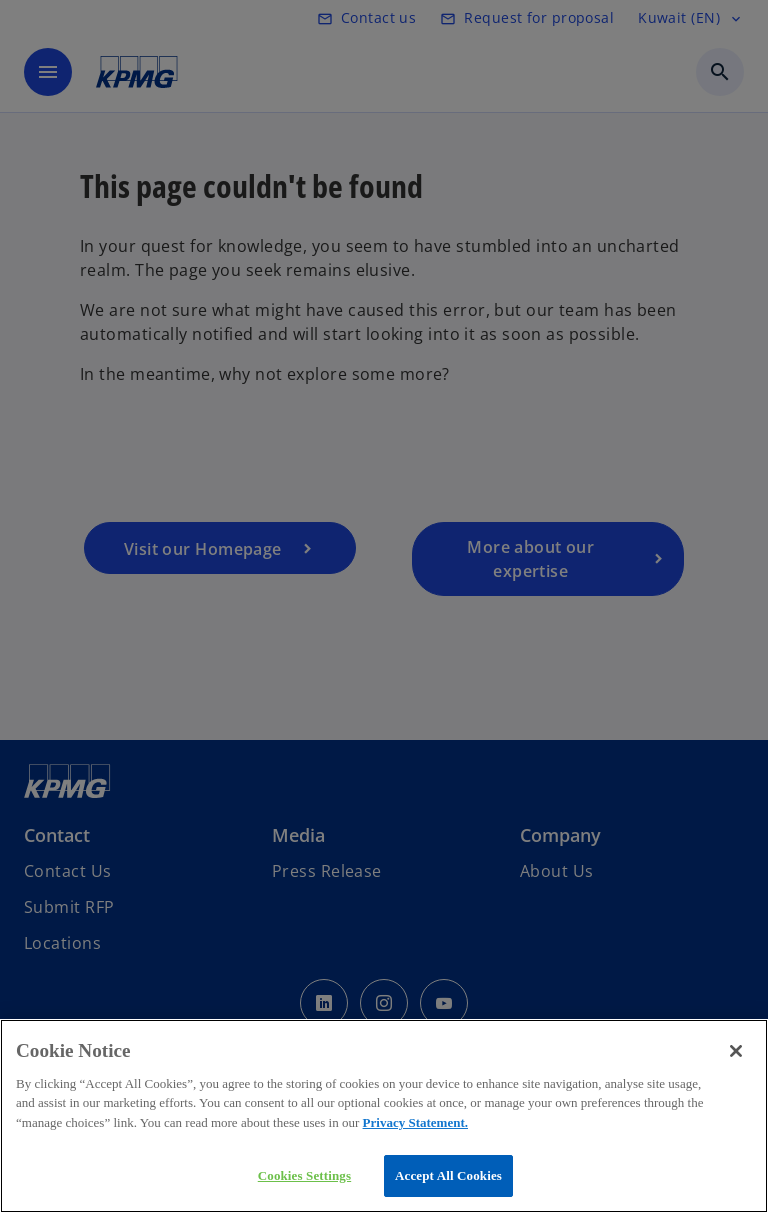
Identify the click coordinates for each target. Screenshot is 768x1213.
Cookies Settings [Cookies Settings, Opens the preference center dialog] (304, 1175)
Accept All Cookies (448, 1175)
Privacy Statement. (415, 1122)
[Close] (736, 1051)
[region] (384, 1116)
